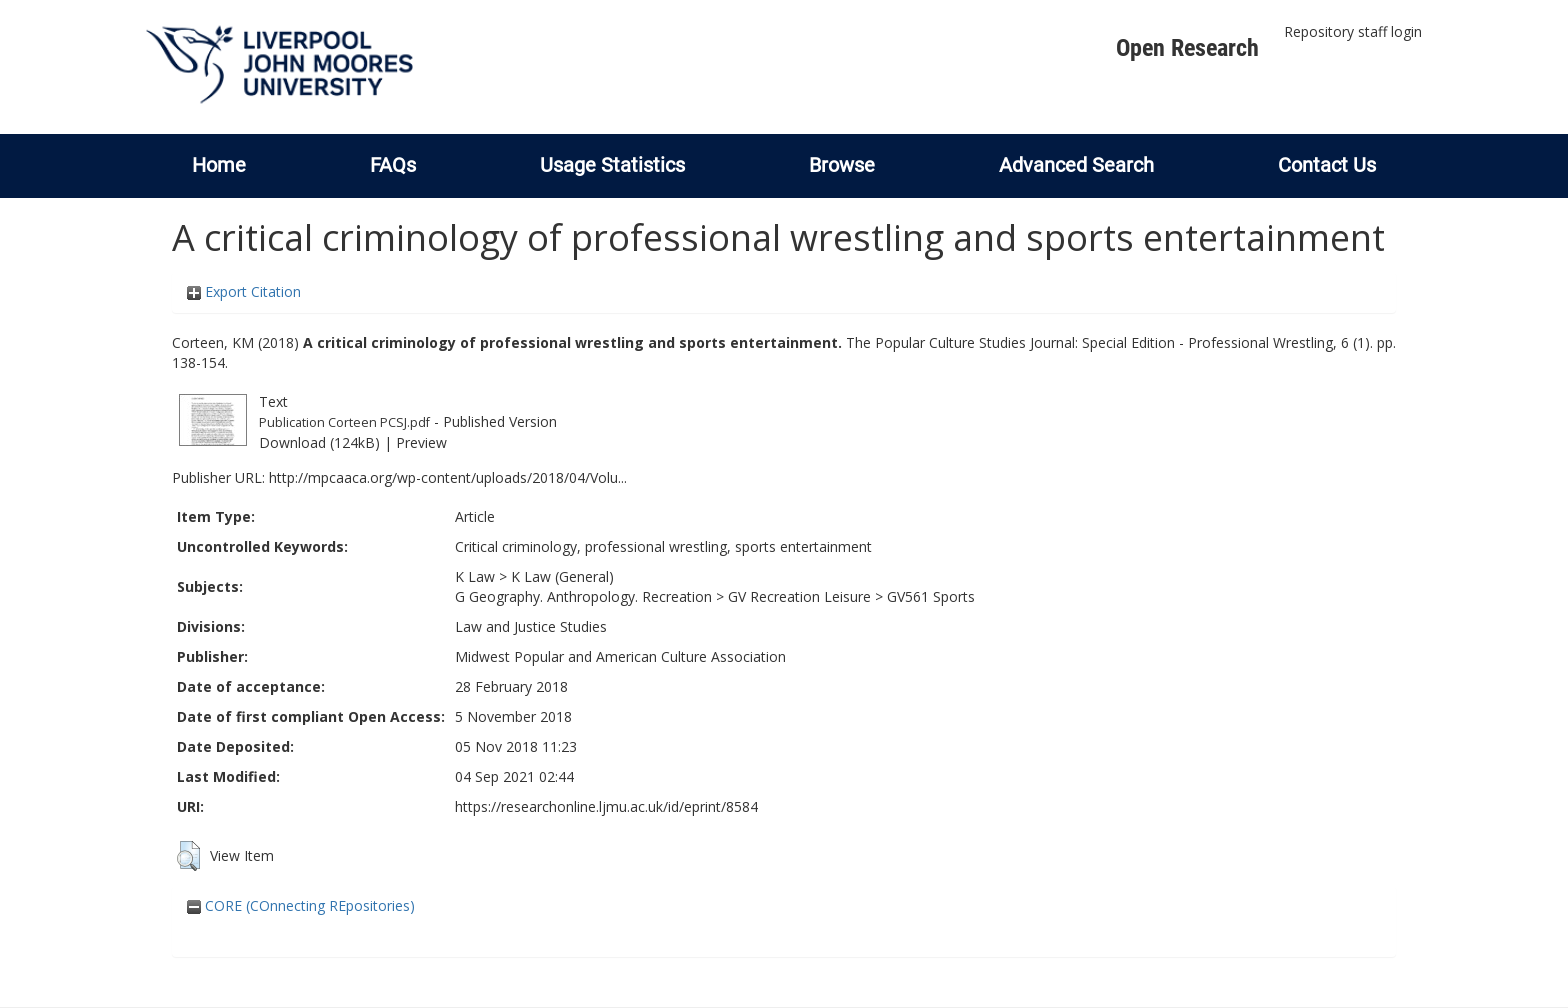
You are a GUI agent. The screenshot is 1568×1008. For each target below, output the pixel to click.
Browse (842, 165)
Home (219, 165)
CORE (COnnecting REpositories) (301, 905)
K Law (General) (562, 576)
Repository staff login (1353, 31)
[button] (188, 856)
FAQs (393, 165)
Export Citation (244, 291)
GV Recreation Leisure (799, 596)
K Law (475, 576)
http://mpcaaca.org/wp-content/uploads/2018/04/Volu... (448, 477)
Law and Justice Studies (531, 626)
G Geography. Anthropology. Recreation (583, 596)
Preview (421, 442)
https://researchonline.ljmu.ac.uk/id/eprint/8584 (606, 806)
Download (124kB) (319, 442)
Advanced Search (1076, 165)
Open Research (1187, 48)
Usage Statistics (612, 165)
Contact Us (1327, 165)
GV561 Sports (931, 596)
